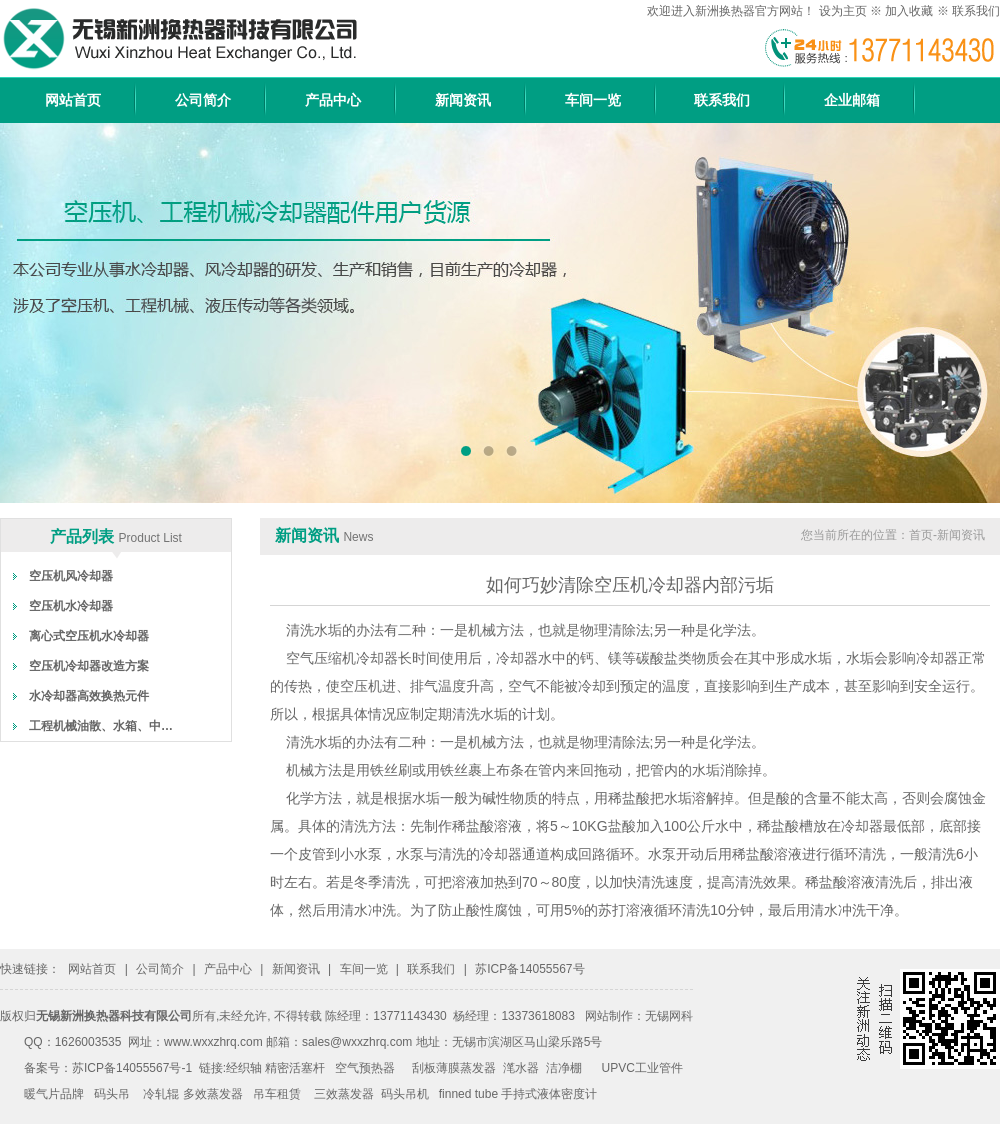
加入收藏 (909, 11)
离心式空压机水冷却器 (89, 636)
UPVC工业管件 (642, 1068)
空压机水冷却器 (71, 606)
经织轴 (244, 1068)
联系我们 (976, 11)
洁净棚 (564, 1068)
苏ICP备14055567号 (529, 969)
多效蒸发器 (213, 1094)
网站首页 (73, 100)
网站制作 (609, 1016)
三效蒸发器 (344, 1094)
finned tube (468, 1094)
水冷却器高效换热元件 (89, 696)
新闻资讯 (463, 100)
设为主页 (843, 11)
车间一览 (593, 100)
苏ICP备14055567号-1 (132, 1068)
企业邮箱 (852, 100)
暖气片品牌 (54, 1094)
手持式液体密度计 (549, 1094)
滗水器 (521, 1068)
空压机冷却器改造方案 (89, 666)
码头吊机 (405, 1094)
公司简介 (203, 100)
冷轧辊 (161, 1094)
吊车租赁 (277, 1094)
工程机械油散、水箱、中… (101, 726)
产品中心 (333, 100)
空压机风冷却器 (71, 576)
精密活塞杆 (295, 1068)
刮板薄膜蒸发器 (454, 1068)
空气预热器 (365, 1068)
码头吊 (112, 1094)
